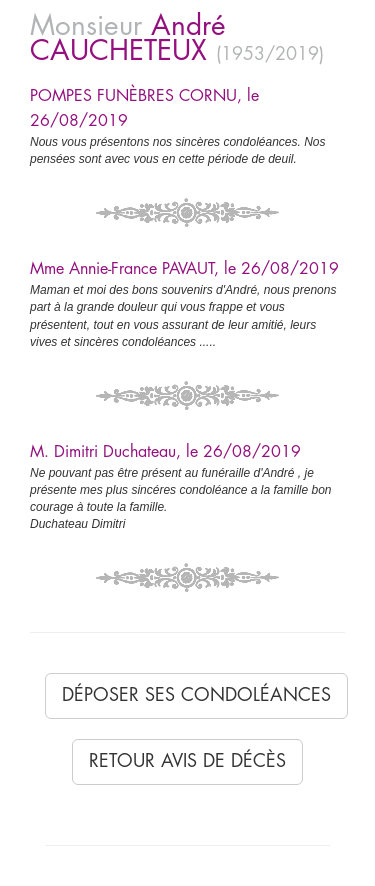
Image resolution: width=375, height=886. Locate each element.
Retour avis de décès (187, 761)
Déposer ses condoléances (196, 695)
